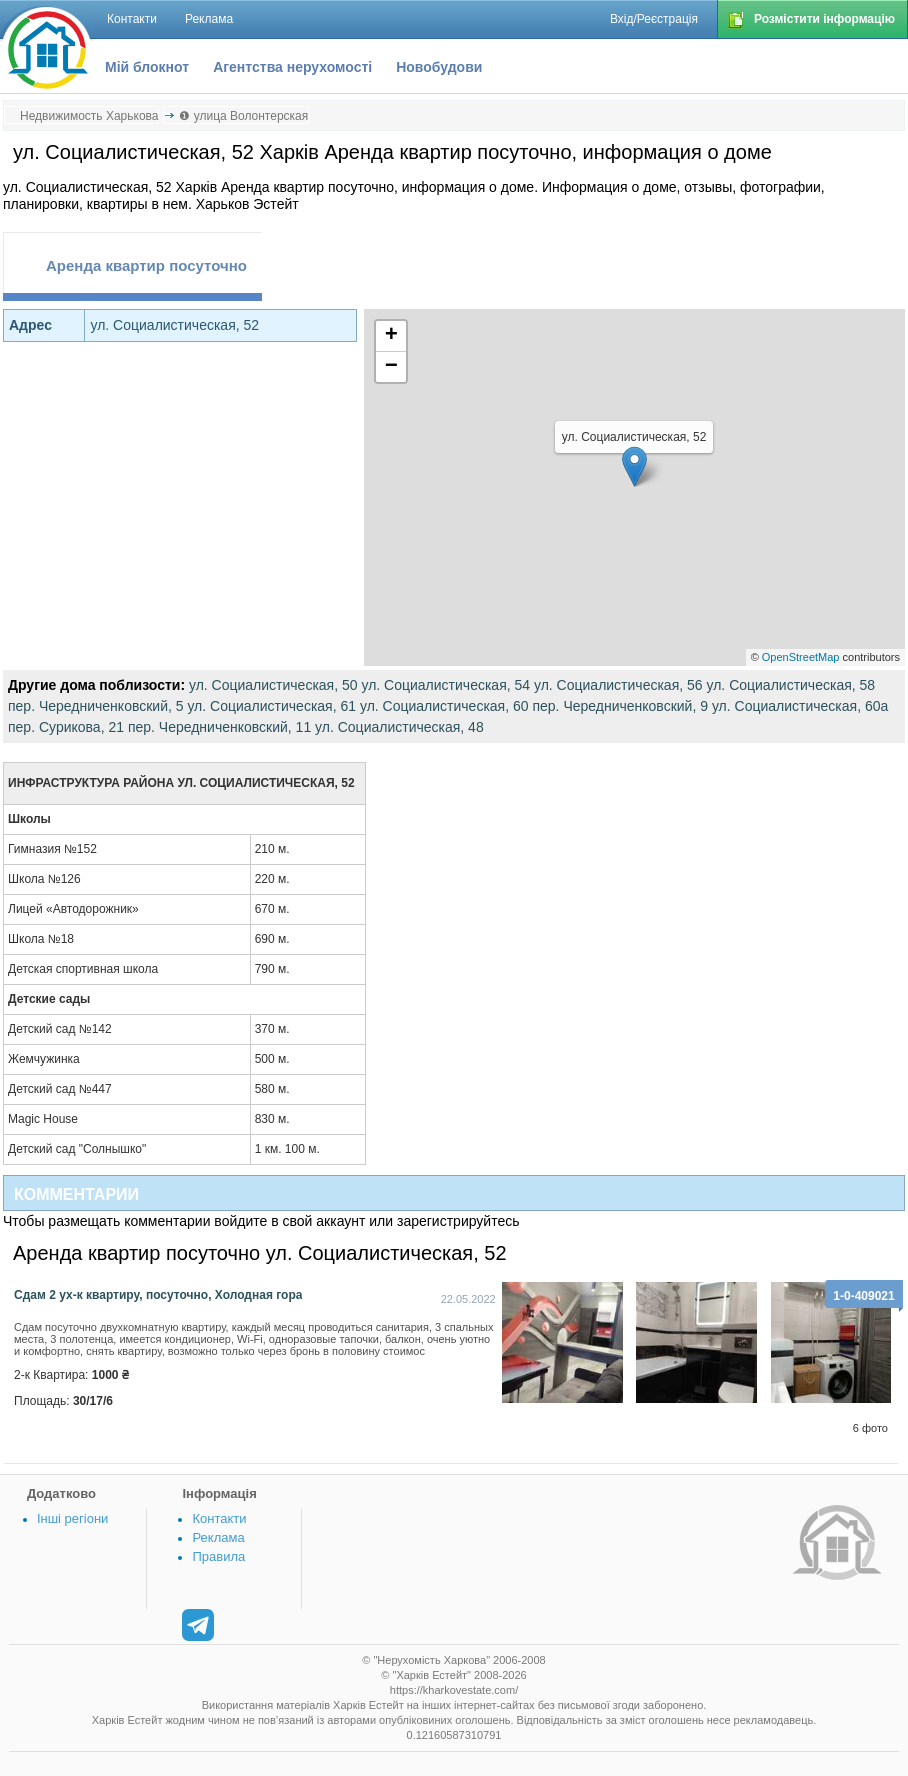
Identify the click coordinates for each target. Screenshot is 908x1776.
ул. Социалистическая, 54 (445, 685)
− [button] (391, 367)
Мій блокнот (147, 67)
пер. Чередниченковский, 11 (219, 727)
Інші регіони (72, 1518)
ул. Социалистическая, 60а (800, 706)
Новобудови (439, 67)
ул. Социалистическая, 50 (273, 685)
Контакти (219, 1518)
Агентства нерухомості (292, 67)
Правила (218, 1556)
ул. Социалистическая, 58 (790, 685)
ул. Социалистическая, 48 (399, 727)
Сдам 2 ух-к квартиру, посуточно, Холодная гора (158, 1295)
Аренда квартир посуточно (146, 265)
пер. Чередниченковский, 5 (96, 706)
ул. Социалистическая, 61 (271, 706)
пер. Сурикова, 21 (66, 727)
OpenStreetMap (801, 657)
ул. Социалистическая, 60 (444, 706)
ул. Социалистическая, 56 (618, 685)
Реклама (218, 1537)
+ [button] (391, 336)
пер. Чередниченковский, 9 (620, 706)
